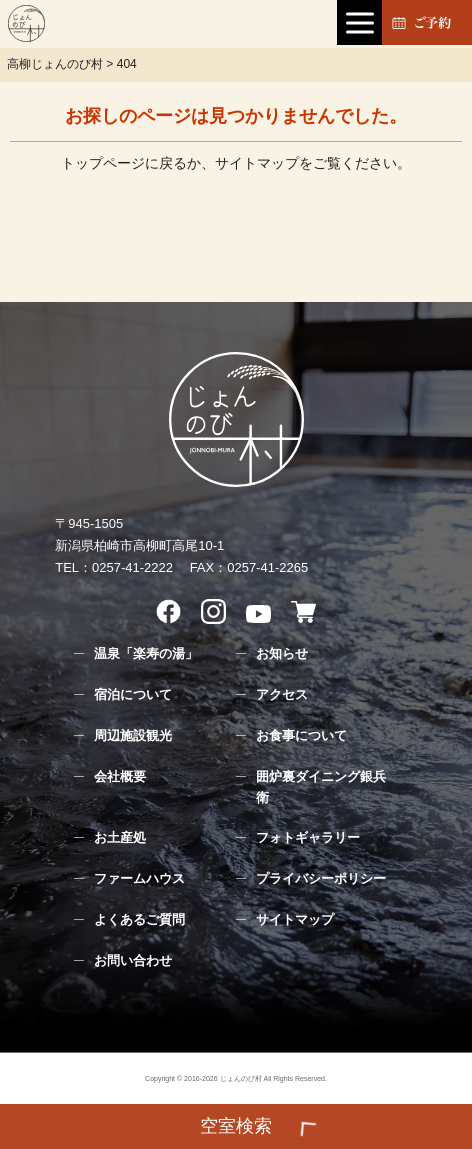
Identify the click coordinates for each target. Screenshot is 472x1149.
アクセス (282, 694)
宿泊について (133, 694)
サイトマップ (257, 163)
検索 (236, 1113)
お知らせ (282, 653)
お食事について (301, 735)
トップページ (103, 163)
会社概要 (120, 776)
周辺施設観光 (133, 735)
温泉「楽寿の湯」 (146, 653)
